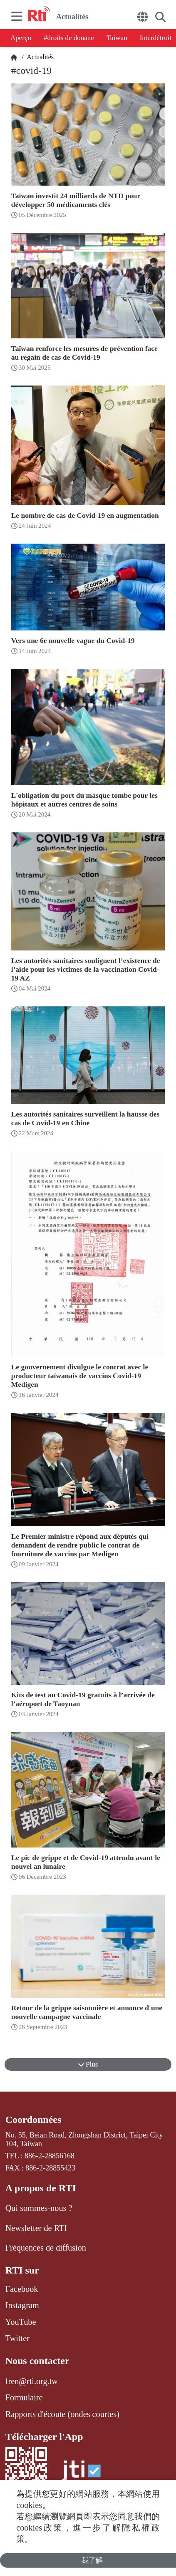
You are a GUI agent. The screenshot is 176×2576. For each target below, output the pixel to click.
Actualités (39, 56)
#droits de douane (69, 38)
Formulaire (24, 2397)
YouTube (20, 2321)
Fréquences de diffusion (45, 2247)
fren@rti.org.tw (31, 2381)
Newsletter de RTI (36, 2228)
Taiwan (117, 38)
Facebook (21, 2289)
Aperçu (20, 38)
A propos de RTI (40, 2188)
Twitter (17, 2338)
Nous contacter (37, 2360)
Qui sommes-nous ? (38, 2208)
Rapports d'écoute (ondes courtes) (62, 2414)
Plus (88, 2064)
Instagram (22, 2305)
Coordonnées (33, 2119)
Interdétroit (155, 38)
